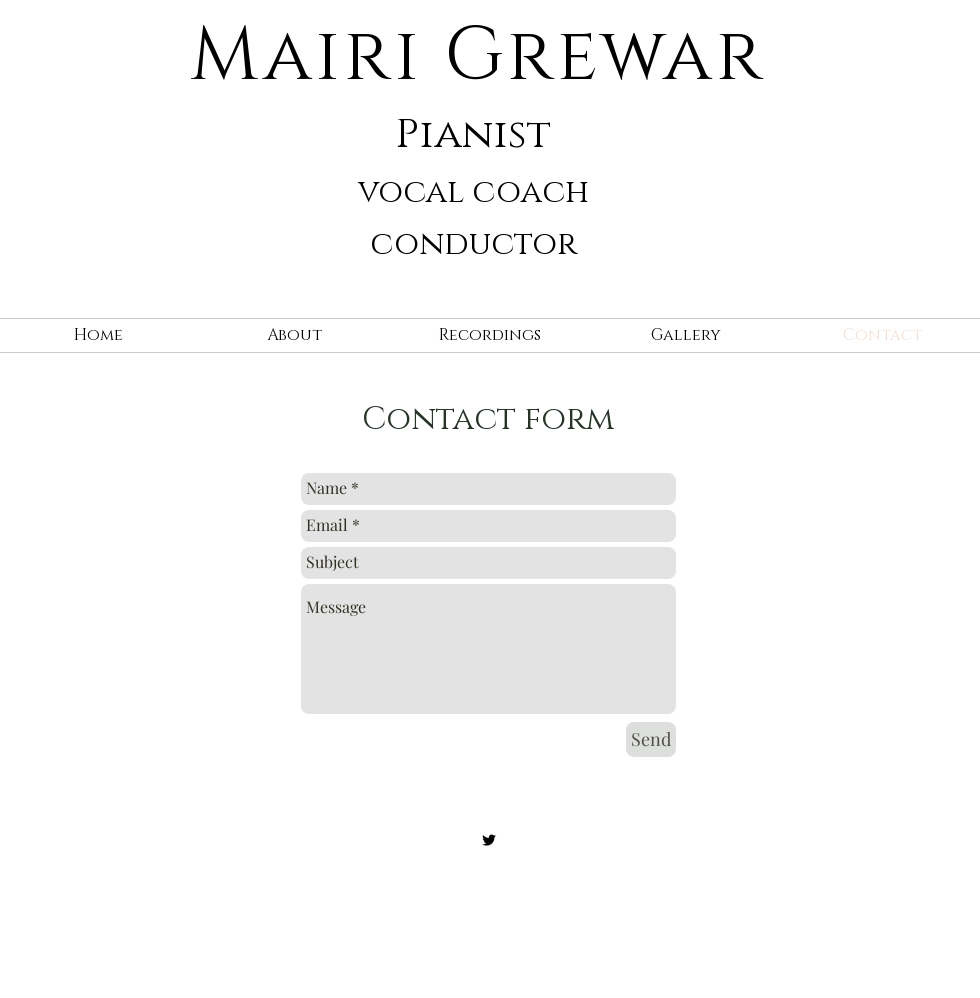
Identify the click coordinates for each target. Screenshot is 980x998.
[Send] (651, 739)
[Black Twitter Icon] (489, 840)
